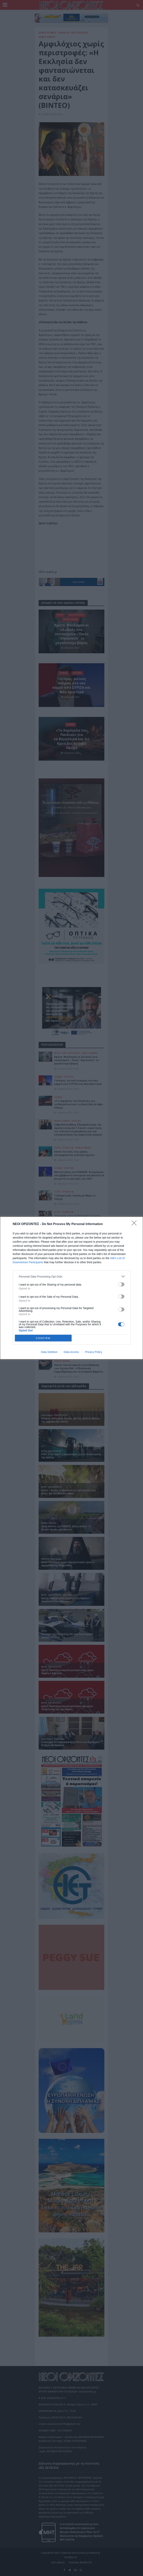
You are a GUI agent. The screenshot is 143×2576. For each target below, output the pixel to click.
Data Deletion (49, 1352)
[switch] (121, 1284)
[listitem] (71, 1276)
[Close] (135, 1224)
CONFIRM (43, 1338)
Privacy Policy (93, 1352)
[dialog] (71, 1288)
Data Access (71, 1352)
